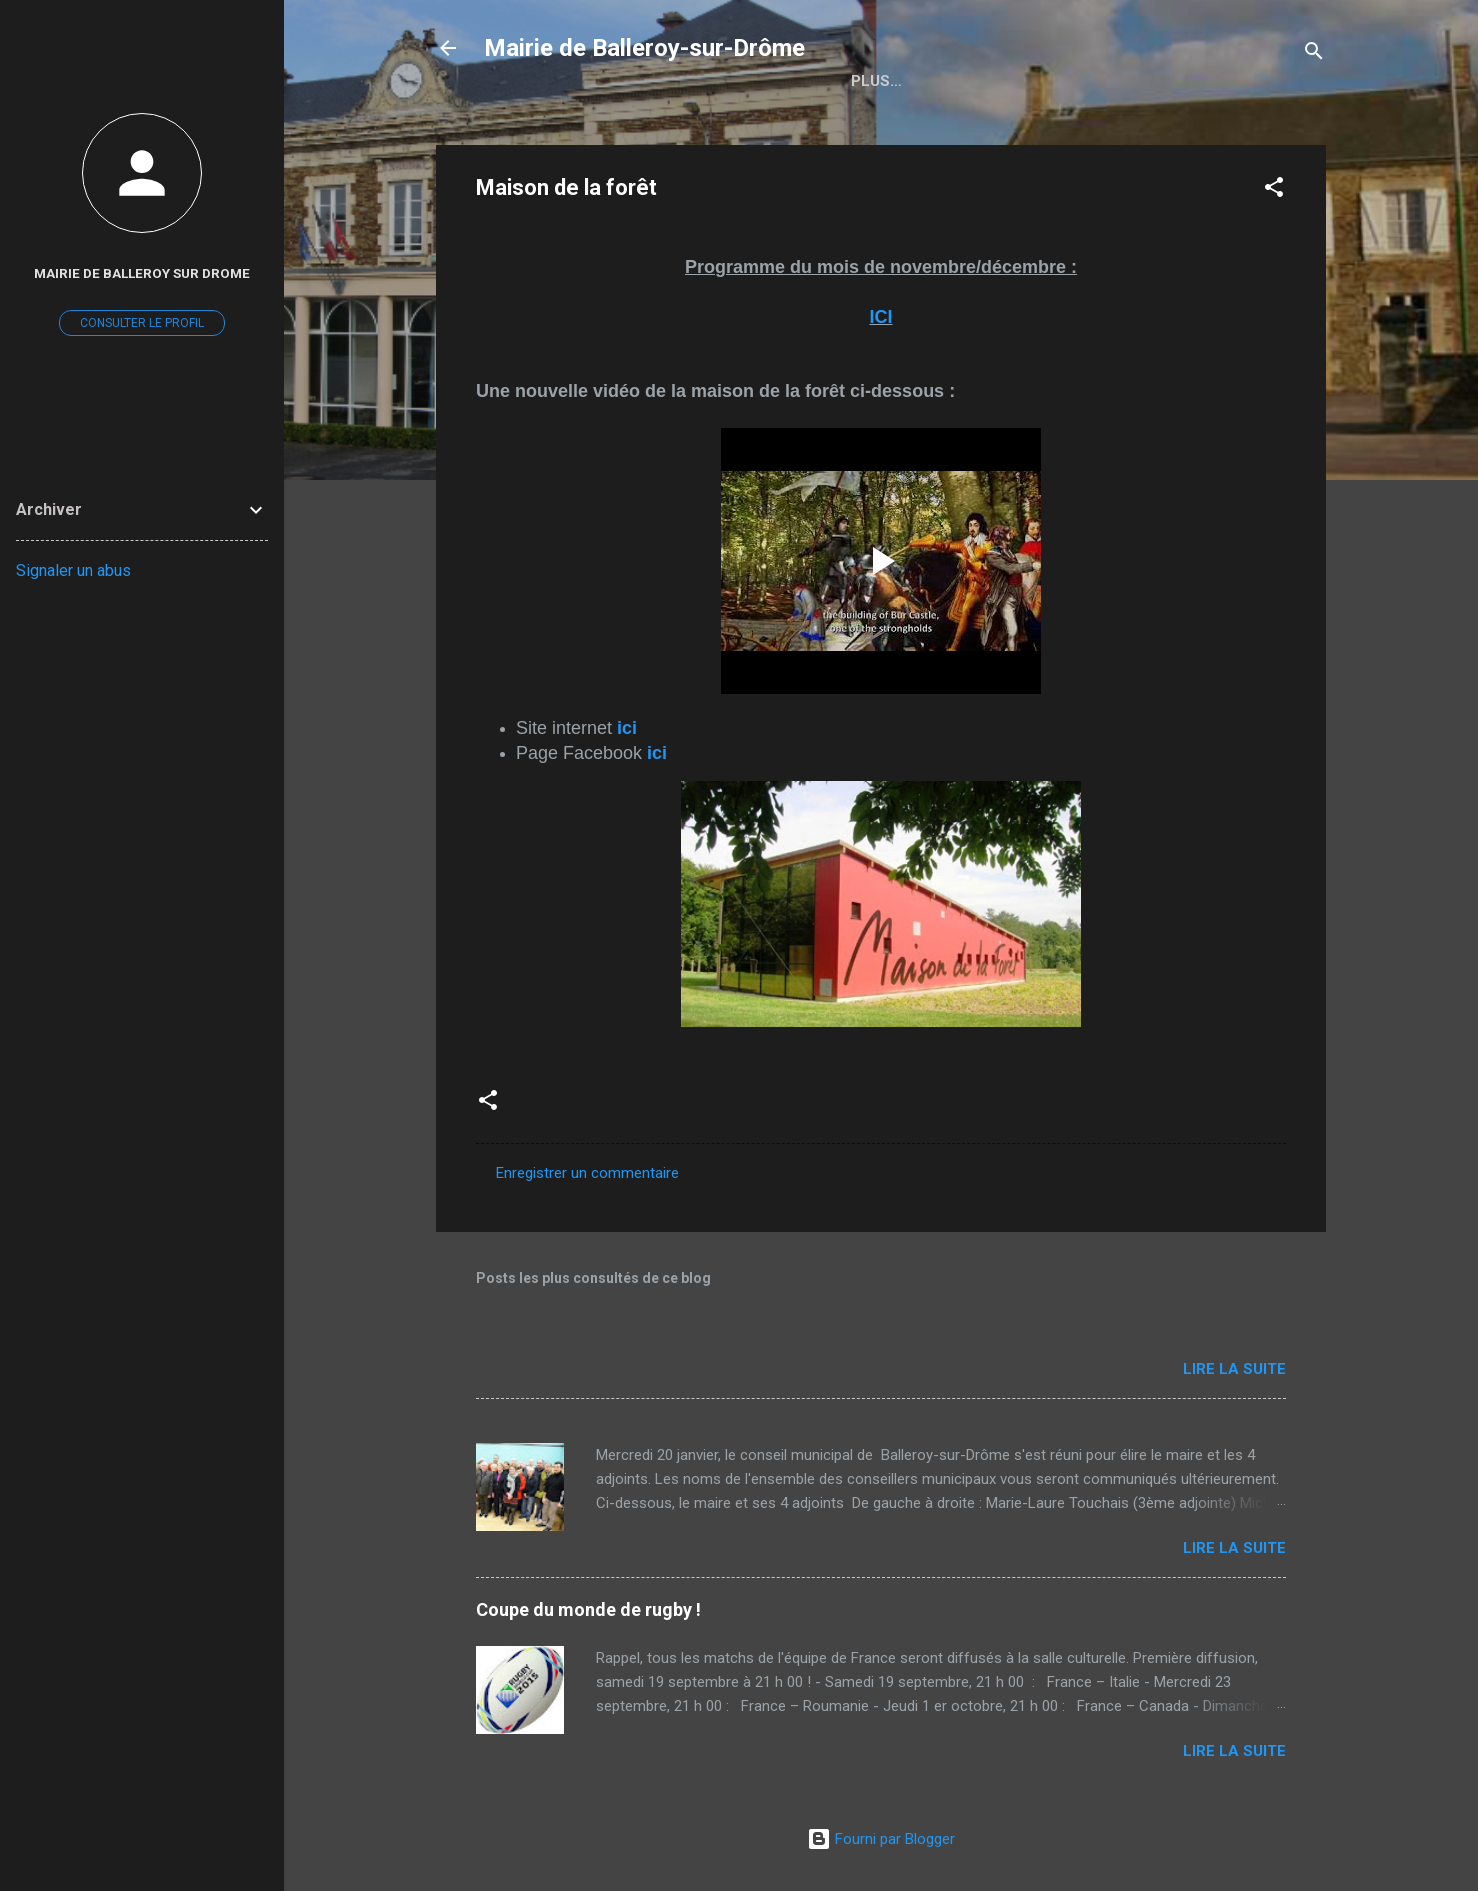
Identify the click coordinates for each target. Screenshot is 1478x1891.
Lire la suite (1234, 1369)
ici (627, 728)
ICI (880, 317)
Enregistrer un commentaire (587, 1173)
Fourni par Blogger (881, 1839)
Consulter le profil (142, 323)
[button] (1274, 190)
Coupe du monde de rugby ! (588, 1609)
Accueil (883, 81)
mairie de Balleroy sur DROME (142, 273)
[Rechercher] (1314, 54)
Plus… (977, 81)
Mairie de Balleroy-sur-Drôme (644, 48)
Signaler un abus (73, 570)
